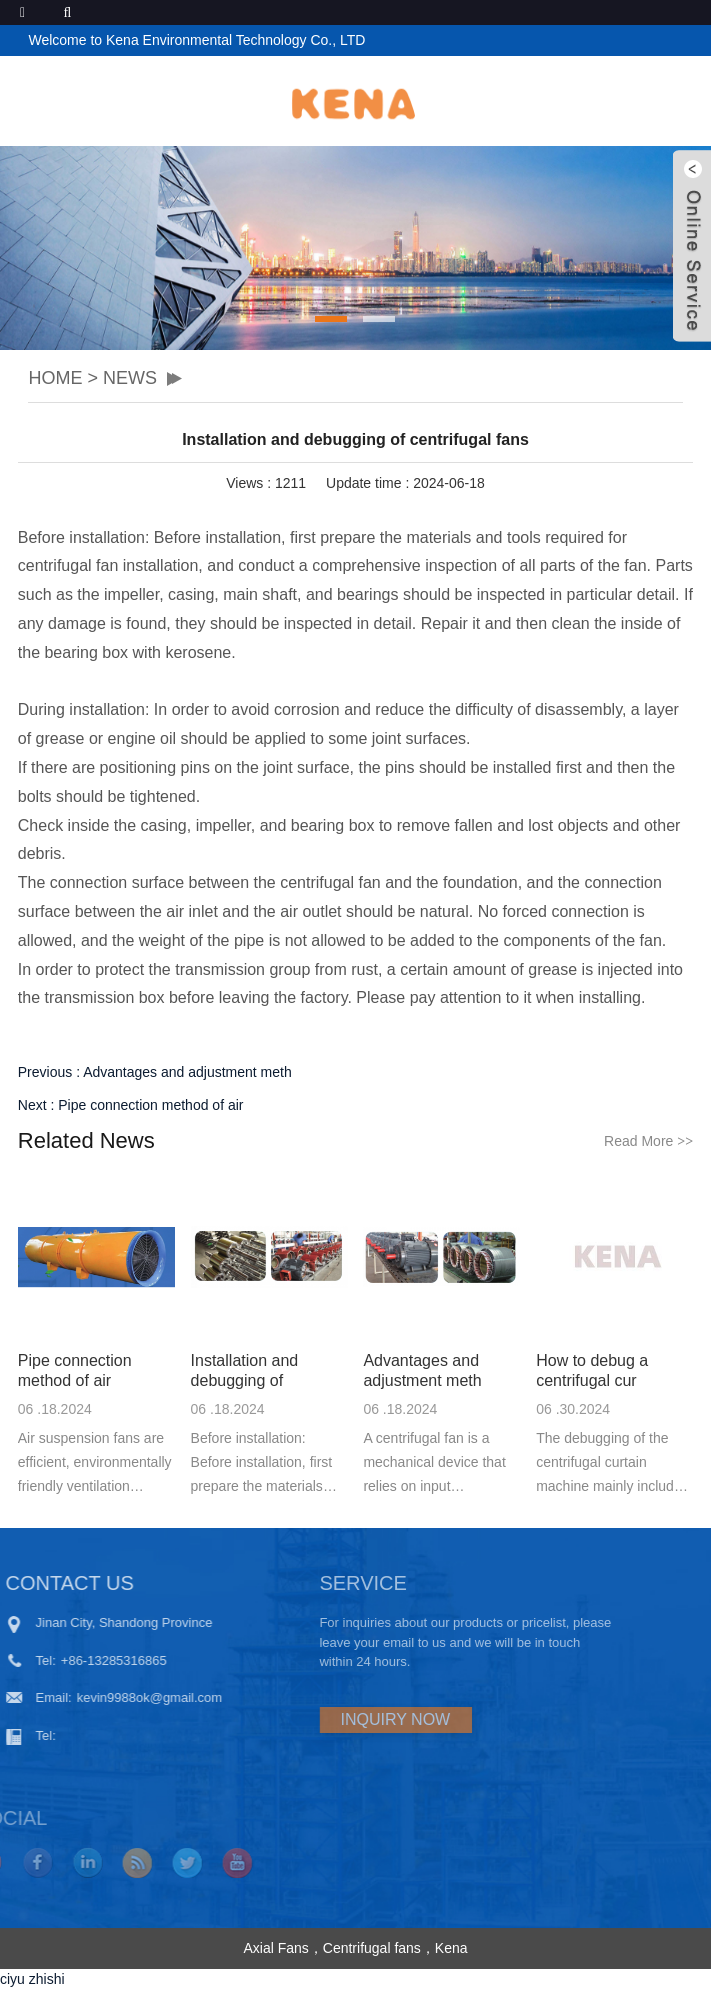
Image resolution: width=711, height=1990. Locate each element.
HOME (55, 378)
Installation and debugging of (245, 1370)
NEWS (130, 378)
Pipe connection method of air (150, 1105)
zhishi (47, 1979)
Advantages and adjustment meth (187, 1072)
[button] (331, 319)
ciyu (12, 1979)
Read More (648, 1141)
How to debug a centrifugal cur (592, 1370)
